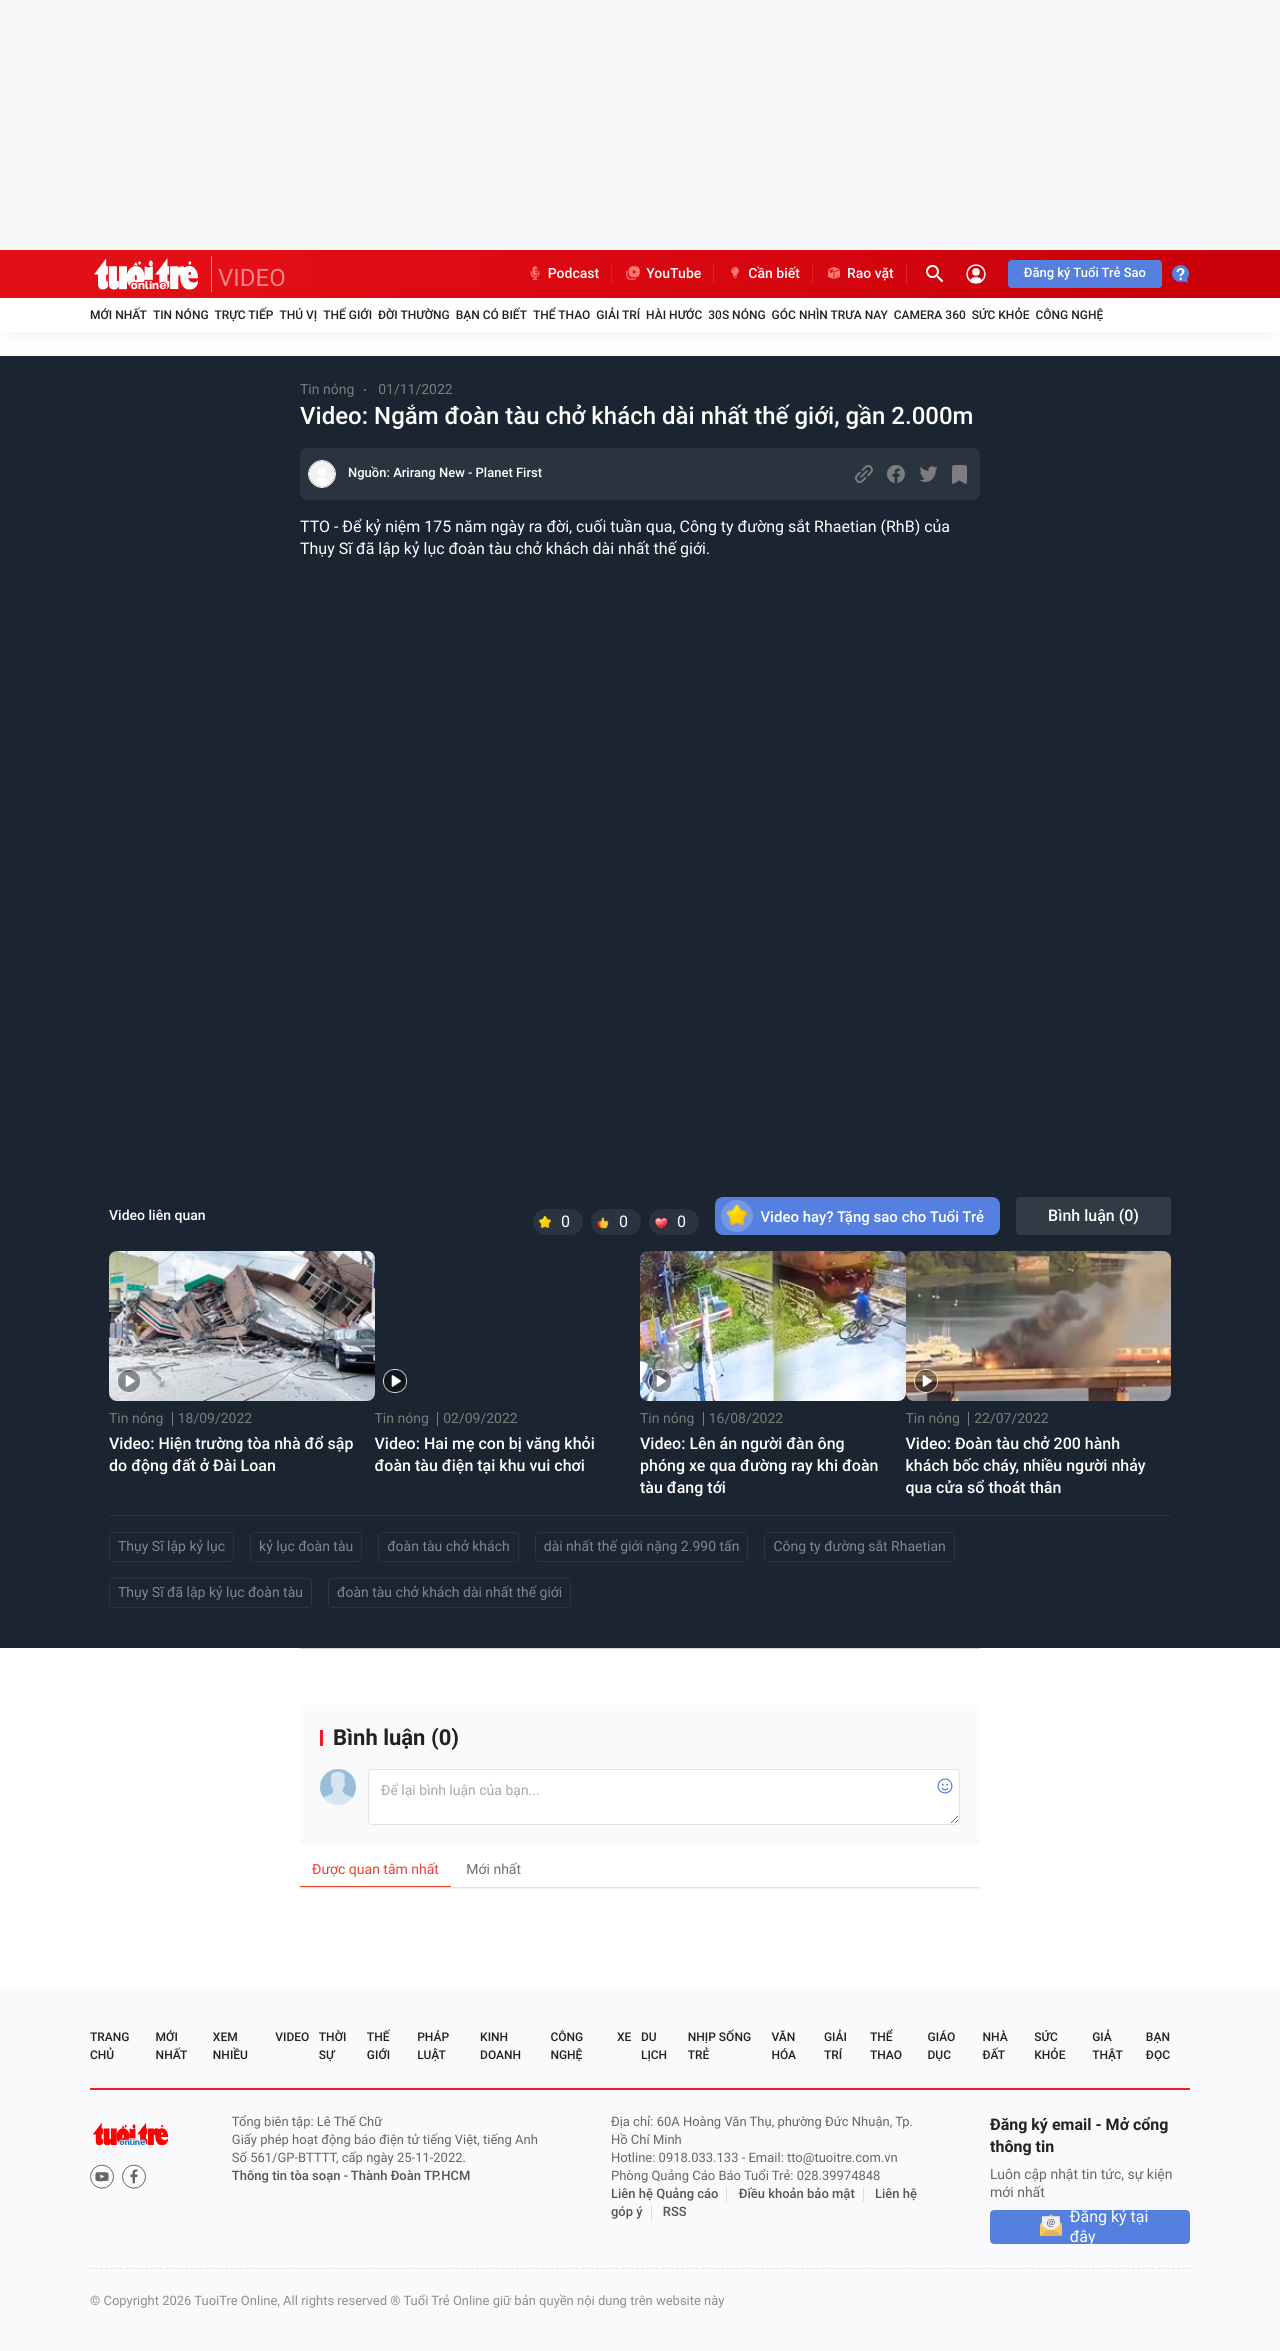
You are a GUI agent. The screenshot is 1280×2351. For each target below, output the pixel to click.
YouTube (662, 274)
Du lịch (654, 2046)
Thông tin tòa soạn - (291, 2176)
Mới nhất (118, 315)
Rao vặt (859, 274)
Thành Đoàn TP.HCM (410, 2176)
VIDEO (252, 278)
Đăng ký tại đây (1109, 2227)
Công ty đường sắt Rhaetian (859, 1547)
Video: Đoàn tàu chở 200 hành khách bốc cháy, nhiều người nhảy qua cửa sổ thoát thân (1026, 1465)
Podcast (563, 274)
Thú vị (298, 315)
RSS (675, 2212)
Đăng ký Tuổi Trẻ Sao (1085, 273)
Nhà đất (994, 2046)
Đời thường (414, 315)
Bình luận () (1093, 1215)
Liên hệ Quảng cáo (665, 2194)
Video (292, 2037)
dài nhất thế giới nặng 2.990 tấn (642, 1547)
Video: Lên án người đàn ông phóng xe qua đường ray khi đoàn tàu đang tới (759, 1465)
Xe (624, 2037)
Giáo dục (942, 2046)
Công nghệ (1069, 315)
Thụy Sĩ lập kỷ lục (171, 1547)
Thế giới (347, 315)
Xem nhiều (230, 2046)
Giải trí (618, 315)
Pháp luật (433, 2046)
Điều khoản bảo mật (797, 2194)
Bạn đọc (1158, 2046)
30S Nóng (736, 315)
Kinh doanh (500, 2046)
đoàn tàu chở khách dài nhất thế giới (449, 1593)
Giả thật (1107, 2046)
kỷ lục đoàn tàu (306, 1547)
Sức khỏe (1001, 315)
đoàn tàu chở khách (448, 1547)
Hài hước (674, 315)
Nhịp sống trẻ (719, 2046)
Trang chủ (109, 2046)
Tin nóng (181, 315)
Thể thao (561, 315)
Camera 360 (930, 315)
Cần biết (763, 274)
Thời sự (333, 2046)
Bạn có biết (491, 315)
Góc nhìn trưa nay (830, 315)
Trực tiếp (244, 315)
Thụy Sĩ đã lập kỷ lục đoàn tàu (210, 1593)
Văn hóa (783, 2046)
